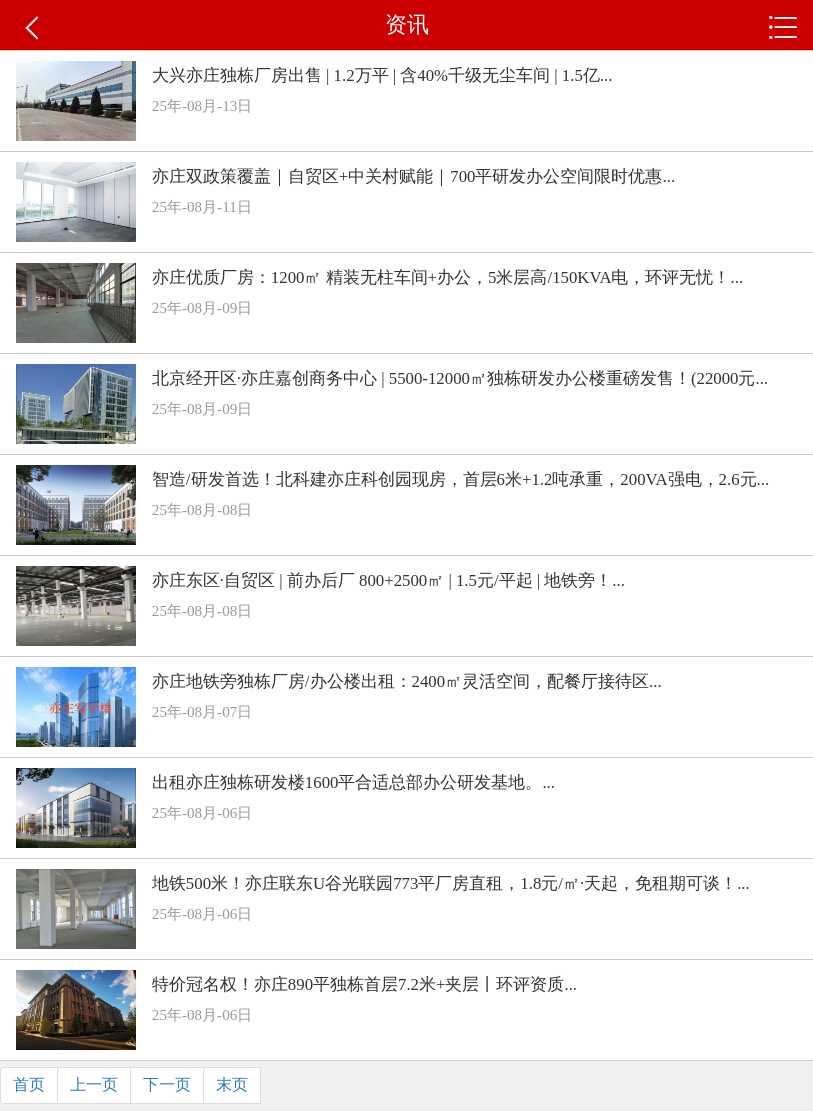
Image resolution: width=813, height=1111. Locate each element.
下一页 (167, 1084)
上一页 (94, 1084)
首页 (29, 1084)
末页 (232, 1084)
